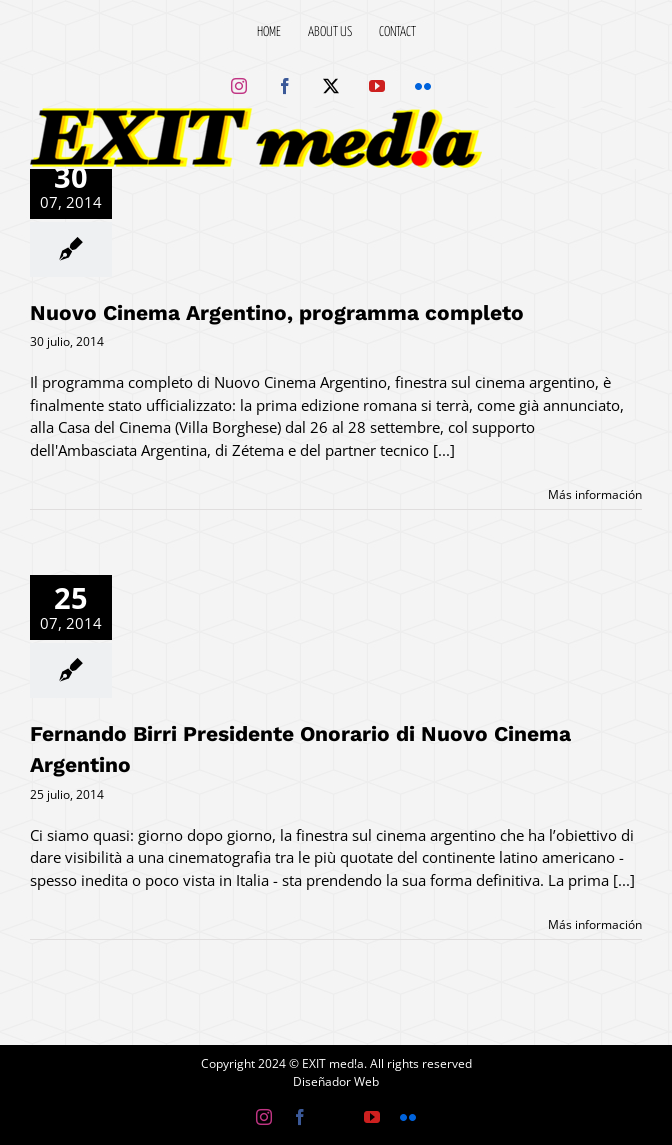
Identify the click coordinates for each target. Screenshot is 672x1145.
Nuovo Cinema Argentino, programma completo (277, 312)
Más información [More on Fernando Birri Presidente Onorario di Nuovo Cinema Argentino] (595, 924)
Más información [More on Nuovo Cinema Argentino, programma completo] (595, 494)
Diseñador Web (336, 1081)
